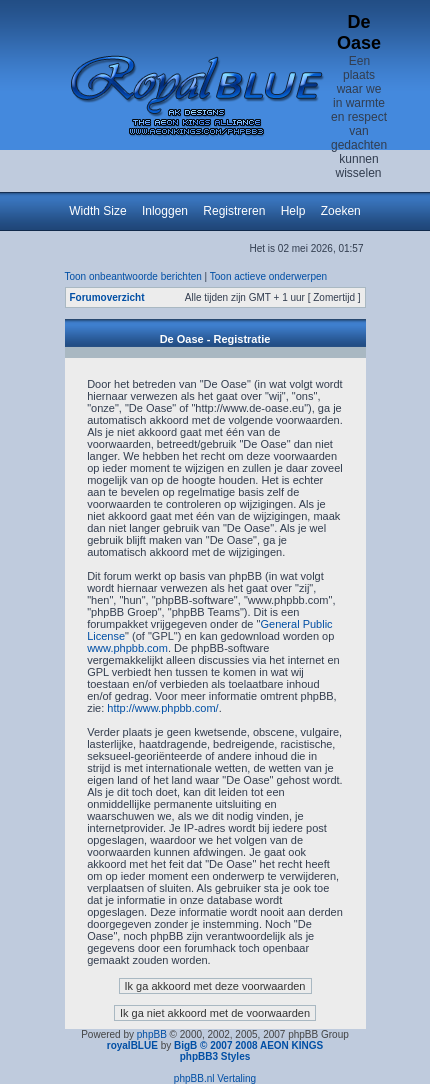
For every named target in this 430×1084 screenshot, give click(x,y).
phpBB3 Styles (215, 1056)
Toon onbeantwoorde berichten (133, 276)
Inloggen (165, 211)
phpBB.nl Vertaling (215, 1078)
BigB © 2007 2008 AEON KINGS (248, 1045)
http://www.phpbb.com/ (162, 708)
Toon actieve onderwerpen (268, 276)
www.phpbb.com (127, 648)
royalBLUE (132, 1045)
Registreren (234, 211)
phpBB (152, 1034)
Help (293, 211)
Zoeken (341, 211)
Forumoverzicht (107, 297)
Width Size (97, 211)
